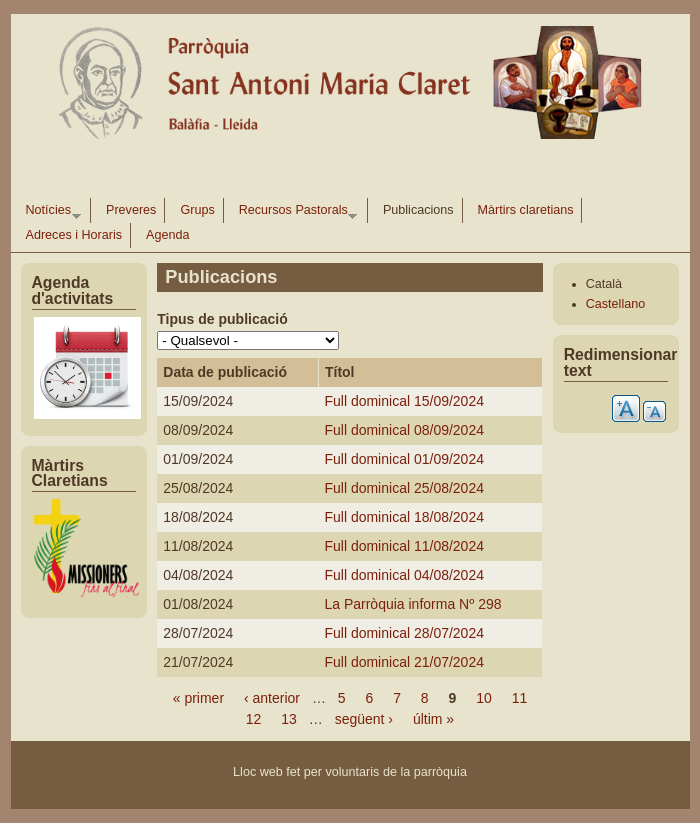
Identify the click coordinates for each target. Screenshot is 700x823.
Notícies (49, 213)
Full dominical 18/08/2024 (404, 517)
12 (254, 719)
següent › (364, 719)
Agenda (167, 235)
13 (289, 719)
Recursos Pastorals (294, 213)
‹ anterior (272, 698)
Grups (197, 210)
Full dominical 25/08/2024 (404, 488)
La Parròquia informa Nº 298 (412, 604)
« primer (198, 698)
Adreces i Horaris (74, 235)
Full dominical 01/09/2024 (404, 459)
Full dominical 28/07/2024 (404, 633)
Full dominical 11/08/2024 (404, 546)
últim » (433, 719)
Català (604, 284)
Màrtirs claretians (526, 210)
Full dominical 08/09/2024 (404, 430)
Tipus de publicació (222, 319)
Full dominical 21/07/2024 (404, 662)
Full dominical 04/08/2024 (404, 575)
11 (520, 698)
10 (484, 698)
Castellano (616, 304)
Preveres (131, 210)
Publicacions (418, 210)
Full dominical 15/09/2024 (404, 401)
